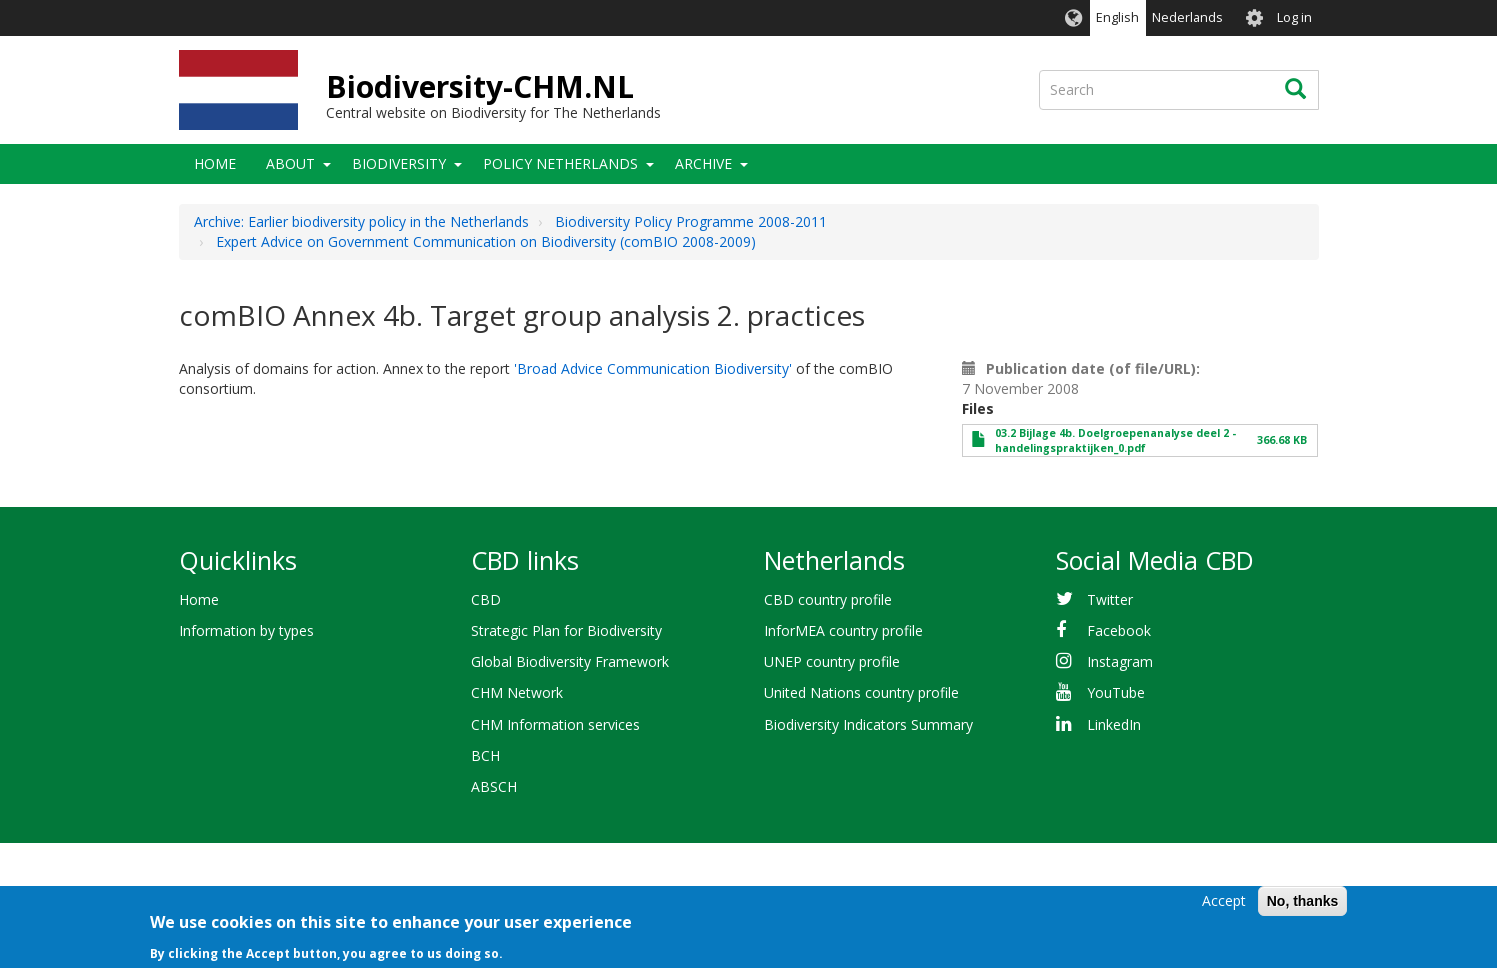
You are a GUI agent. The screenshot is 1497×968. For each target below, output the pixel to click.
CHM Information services (555, 724)
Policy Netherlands (560, 163)
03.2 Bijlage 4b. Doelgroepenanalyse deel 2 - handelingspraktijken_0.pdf (1115, 440)
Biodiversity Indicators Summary (868, 724)
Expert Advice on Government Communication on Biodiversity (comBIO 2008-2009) (486, 241)
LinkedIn (1114, 724)
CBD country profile (828, 599)
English (1117, 17)
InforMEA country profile (843, 630)
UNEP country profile (832, 661)
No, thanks (1303, 904)
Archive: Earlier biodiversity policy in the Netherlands (361, 221)
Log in (1294, 17)
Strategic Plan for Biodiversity (566, 630)
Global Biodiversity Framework (570, 661)
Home (215, 163)
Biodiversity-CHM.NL (480, 86)
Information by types (246, 630)
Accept (1224, 903)
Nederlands (1187, 17)
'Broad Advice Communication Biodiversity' (653, 368)
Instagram (1120, 661)
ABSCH (494, 786)
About (290, 163)
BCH (485, 755)
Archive (703, 163)
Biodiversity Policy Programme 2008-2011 (691, 221)
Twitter (1110, 599)
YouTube (1116, 692)
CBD (486, 599)
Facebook (1119, 630)
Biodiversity (399, 163)
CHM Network (517, 692)
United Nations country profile (861, 692)
